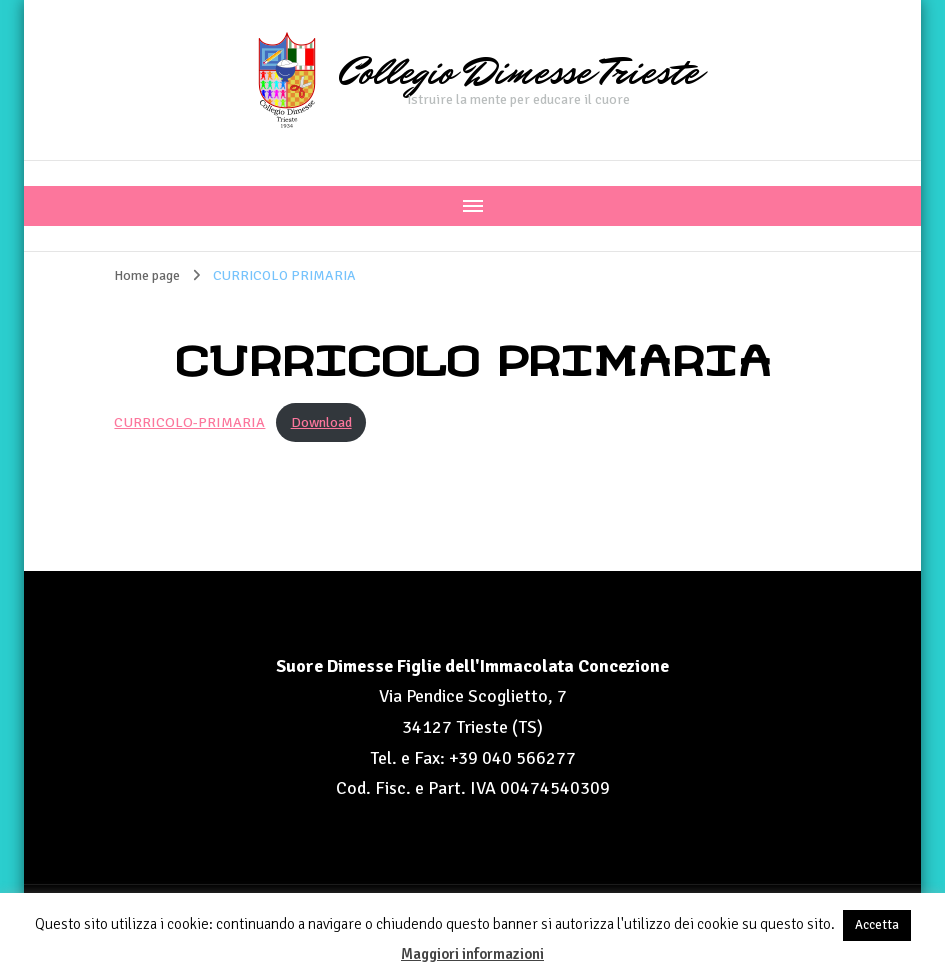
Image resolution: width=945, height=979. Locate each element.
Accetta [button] (877, 925)
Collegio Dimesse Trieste (518, 72)
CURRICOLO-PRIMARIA (189, 422)
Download (321, 422)
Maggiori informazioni (472, 954)
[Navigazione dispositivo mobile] (473, 206)
